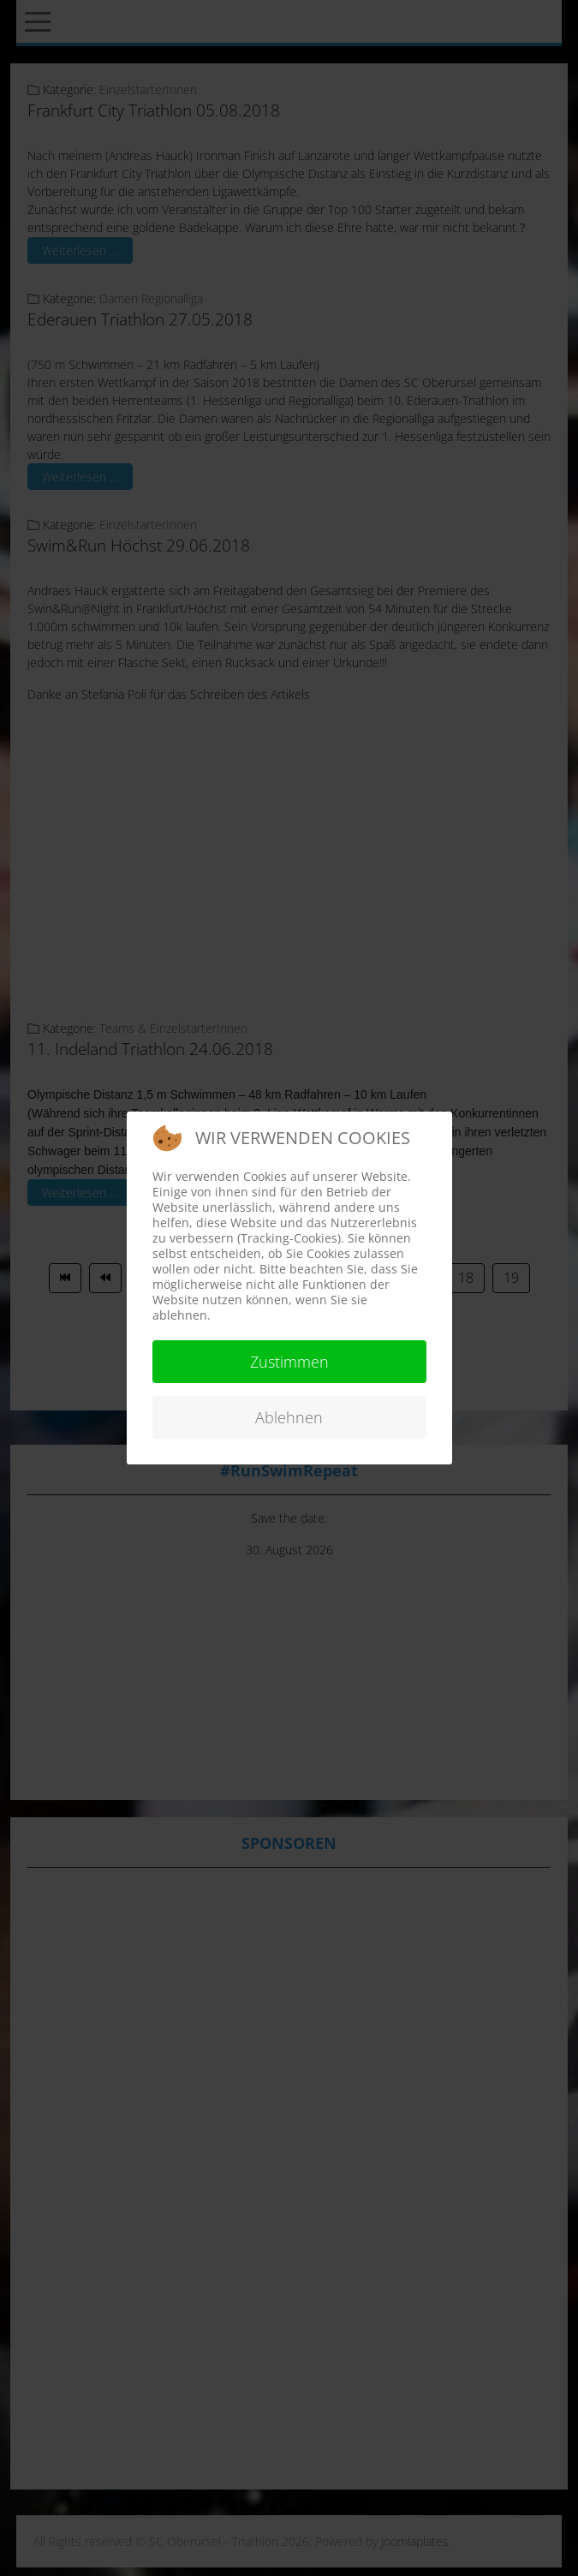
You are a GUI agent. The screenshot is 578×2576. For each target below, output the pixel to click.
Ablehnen (289, 1417)
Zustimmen (289, 1361)
